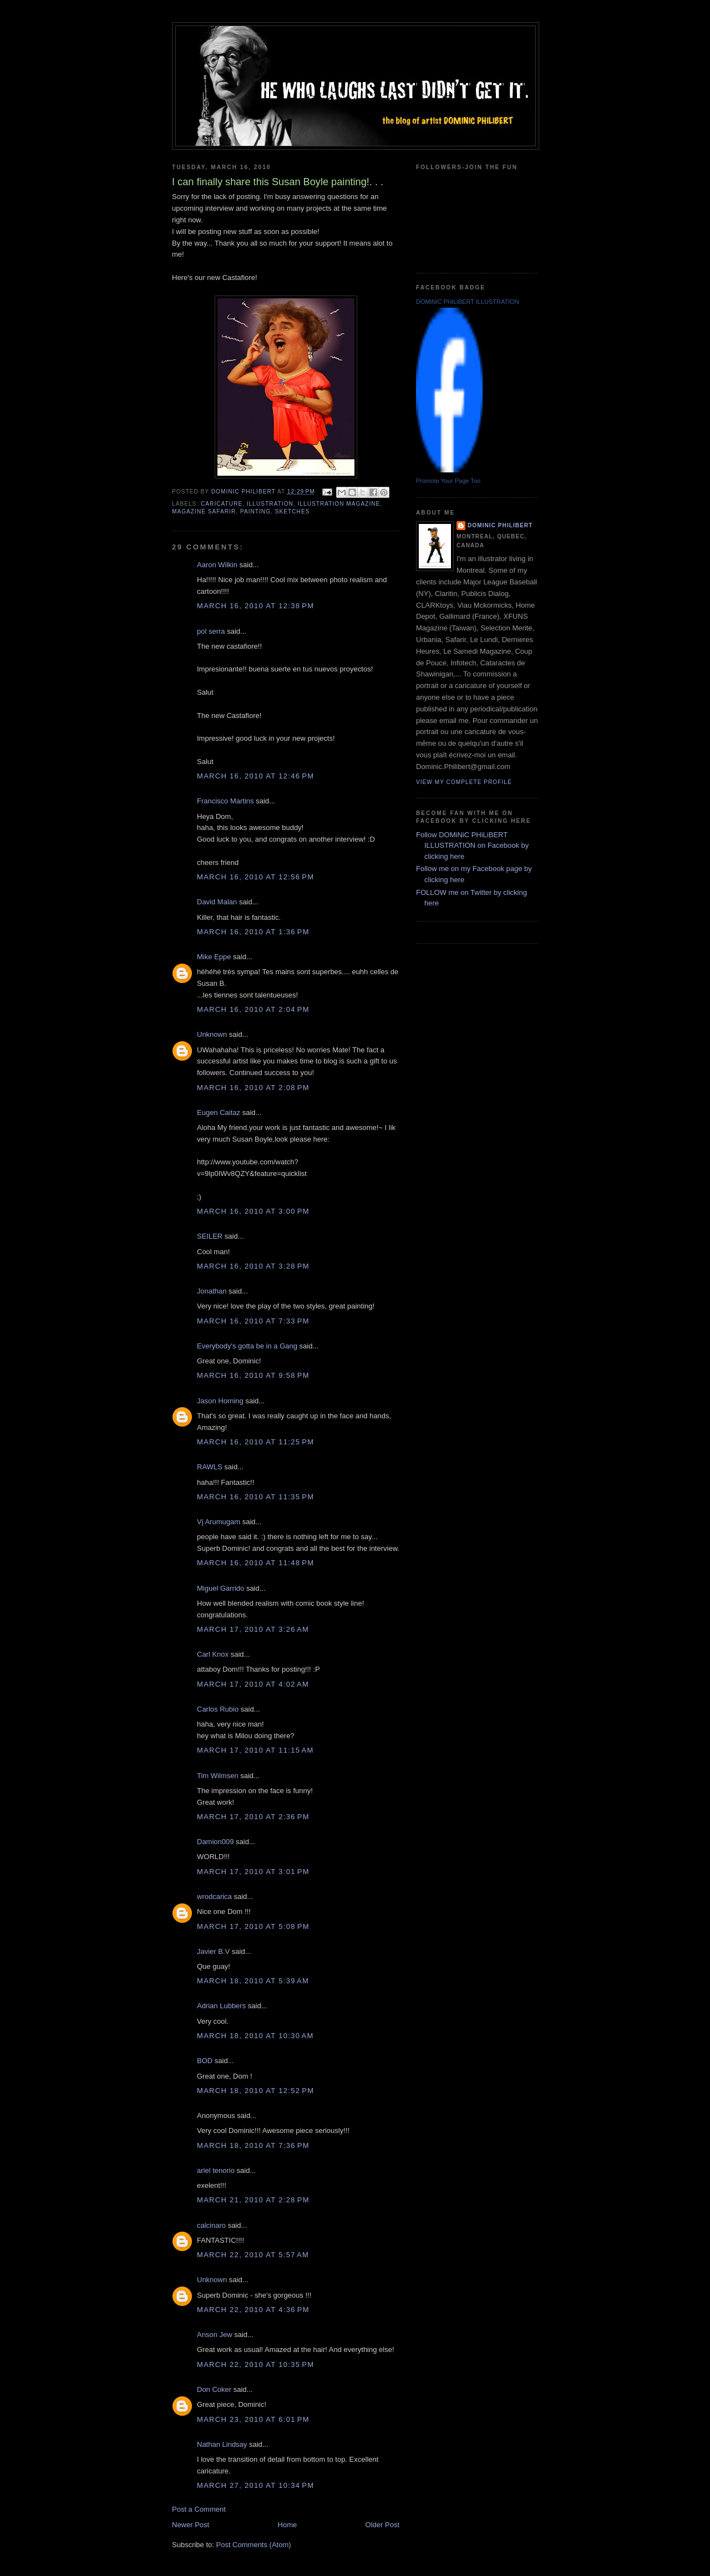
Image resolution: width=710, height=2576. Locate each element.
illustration (270, 504)
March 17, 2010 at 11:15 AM (255, 1750)
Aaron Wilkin (217, 565)
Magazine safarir (204, 511)
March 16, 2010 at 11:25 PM (255, 1442)
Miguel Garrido (220, 1588)
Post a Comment (199, 2509)
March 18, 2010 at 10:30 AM (255, 2036)
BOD (204, 2060)
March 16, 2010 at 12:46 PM (255, 776)
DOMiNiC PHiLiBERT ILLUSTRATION (467, 301)
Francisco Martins (225, 801)
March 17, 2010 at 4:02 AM (253, 1684)
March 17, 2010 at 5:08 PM (253, 1926)
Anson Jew (214, 2334)
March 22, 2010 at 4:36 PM (253, 2309)
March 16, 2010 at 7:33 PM (253, 1321)
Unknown (212, 1034)
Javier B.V (213, 1951)
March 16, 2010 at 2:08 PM (253, 1087)
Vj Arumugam (218, 1522)
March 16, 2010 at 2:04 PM (253, 1009)
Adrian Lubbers (221, 2006)
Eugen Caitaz (218, 1112)
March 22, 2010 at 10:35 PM (255, 2364)
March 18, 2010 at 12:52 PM (255, 2090)
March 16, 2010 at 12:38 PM (255, 606)
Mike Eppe (214, 957)
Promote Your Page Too (448, 480)
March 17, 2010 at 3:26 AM (253, 1629)
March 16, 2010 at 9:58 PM (253, 1375)
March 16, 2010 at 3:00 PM (253, 1211)
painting (255, 511)
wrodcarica (214, 1896)
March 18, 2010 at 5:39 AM (253, 1981)
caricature (221, 504)
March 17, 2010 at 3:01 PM (253, 1871)
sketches (292, 511)
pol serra (211, 631)
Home (287, 2525)
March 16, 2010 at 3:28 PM (253, 1266)
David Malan (217, 902)
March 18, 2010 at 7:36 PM (253, 2145)
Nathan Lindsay (222, 2444)
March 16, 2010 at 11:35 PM (255, 1497)
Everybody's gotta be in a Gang (247, 1346)
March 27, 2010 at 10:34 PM (255, 2485)
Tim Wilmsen (218, 1775)
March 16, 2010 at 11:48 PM (255, 1563)
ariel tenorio (216, 2170)
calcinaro (211, 2225)
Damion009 (215, 1841)
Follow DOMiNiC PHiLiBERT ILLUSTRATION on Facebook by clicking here (472, 846)
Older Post (382, 2525)
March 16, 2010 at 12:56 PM (255, 877)
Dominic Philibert (500, 525)
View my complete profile (464, 782)
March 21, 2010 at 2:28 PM (253, 2200)
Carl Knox (213, 1654)
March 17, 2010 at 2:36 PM (253, 1817)
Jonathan (212, 1291)
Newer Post (190, 2525)
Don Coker (214, 2389)
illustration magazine (339, 504)
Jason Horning (220, 1401)
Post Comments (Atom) (253, 2545)
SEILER (209, 1236)
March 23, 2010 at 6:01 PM (253, 2419)
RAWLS (209, 1467)
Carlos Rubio (218, 1709)
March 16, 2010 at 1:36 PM (253, 932)
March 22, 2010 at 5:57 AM (253, 2255)
